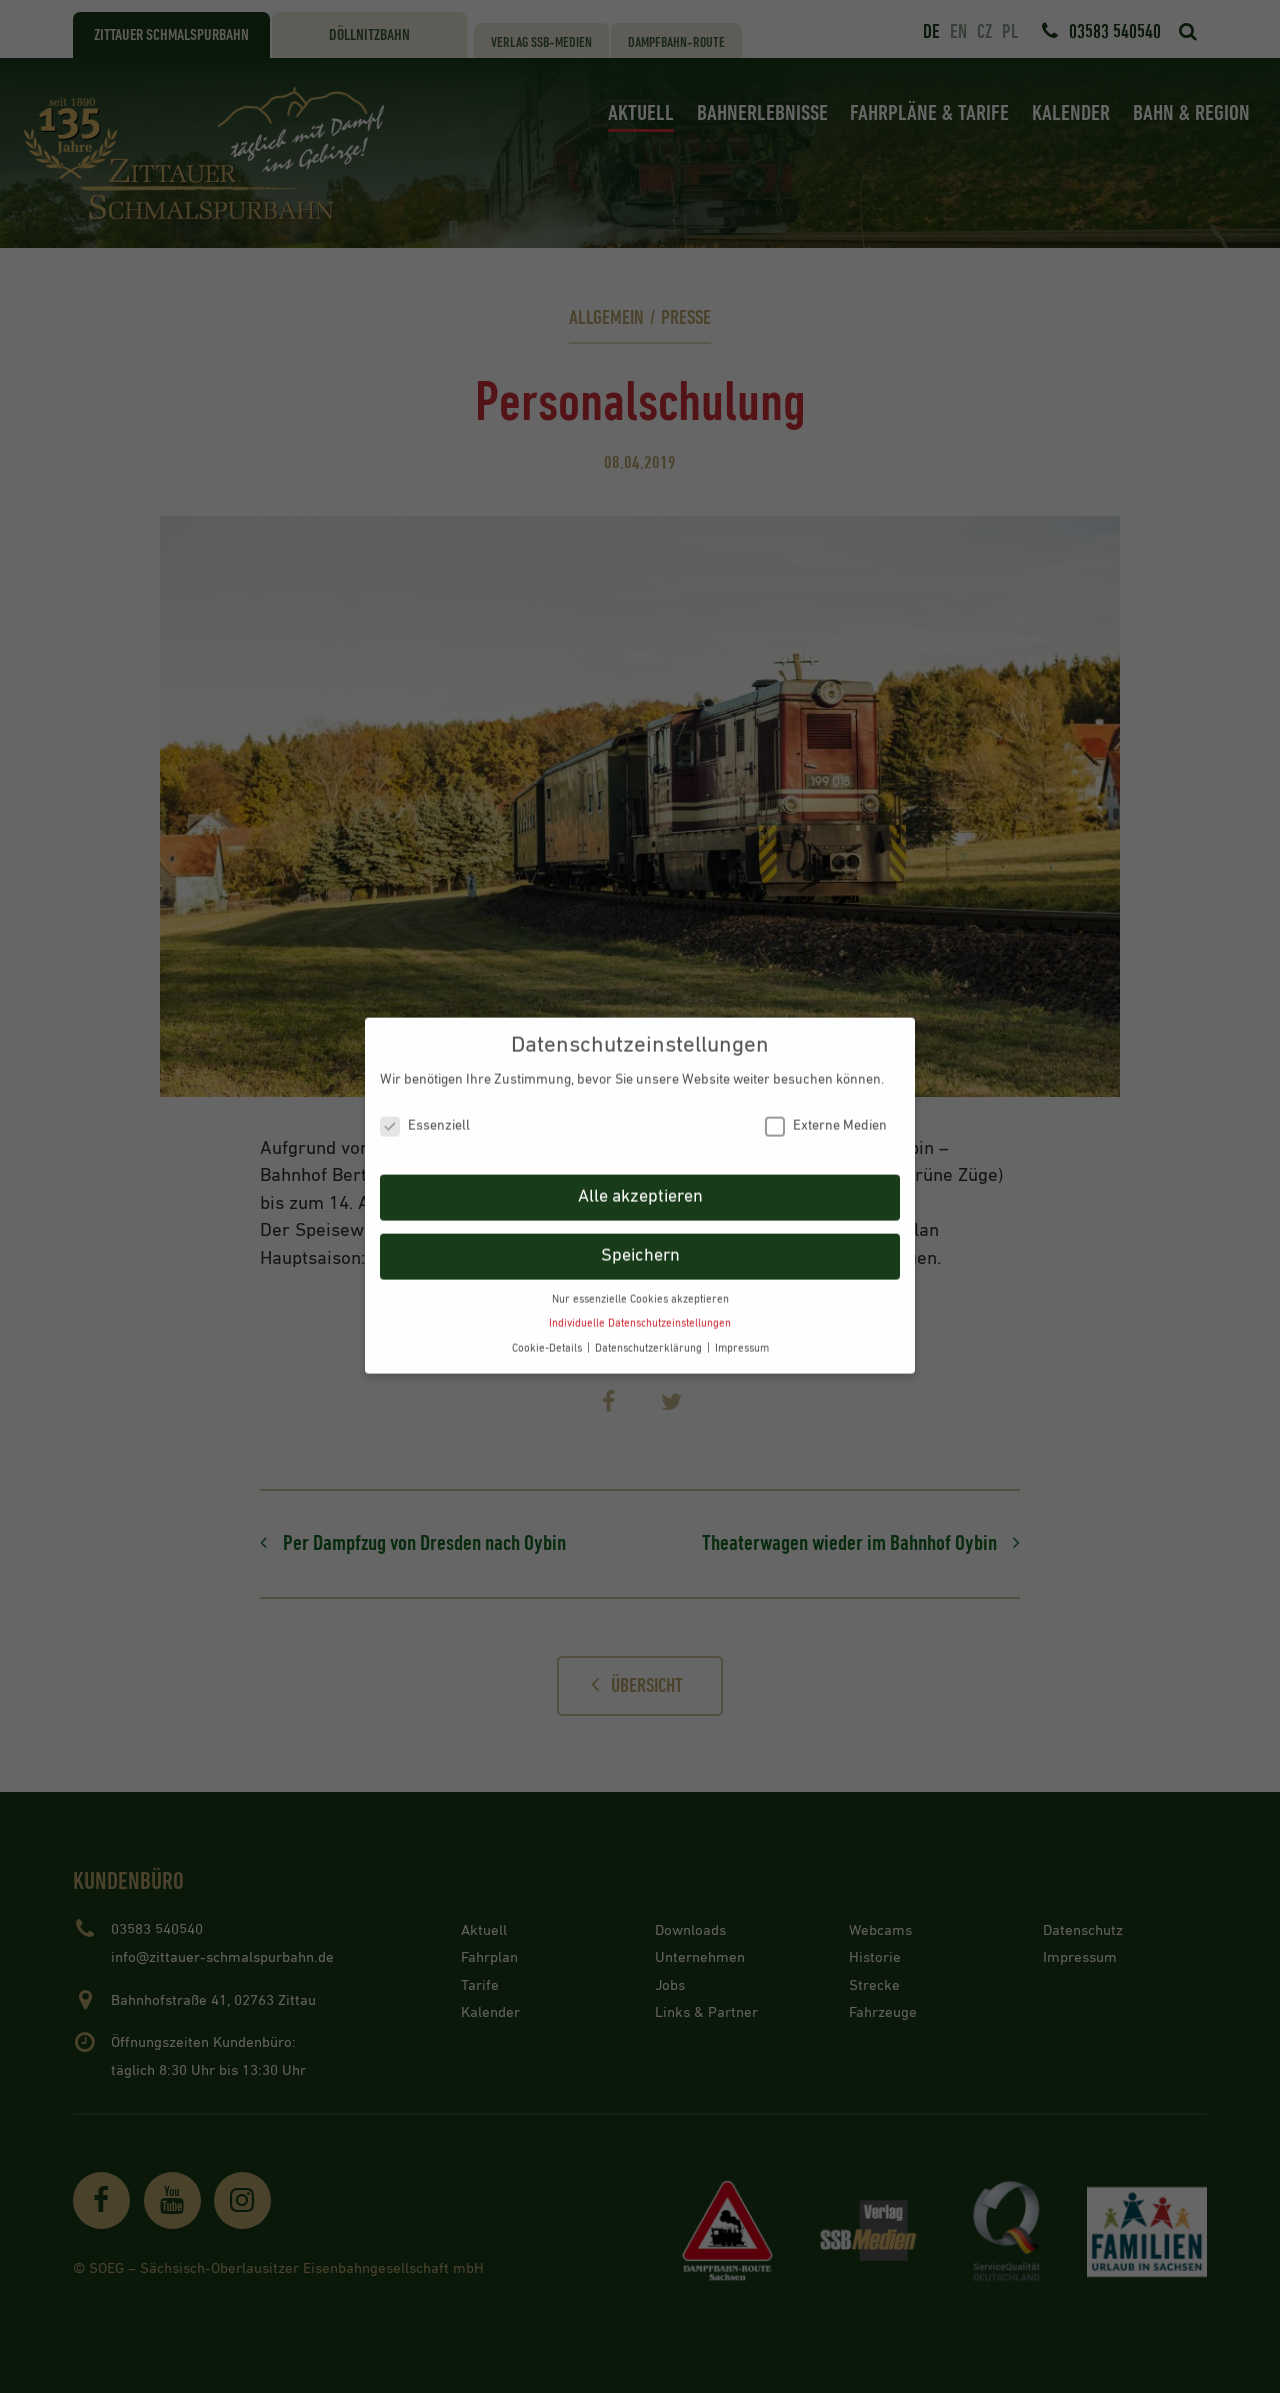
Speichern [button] (640, 1241)
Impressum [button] (742, 1334)
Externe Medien (826, 1111)
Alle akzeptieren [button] (640, 1182)
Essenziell (425, 1111)
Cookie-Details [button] (548, 1334)
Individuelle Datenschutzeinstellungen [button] (640, 1309)
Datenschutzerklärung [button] (650, 1334)
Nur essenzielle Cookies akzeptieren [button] (640, 1285)
